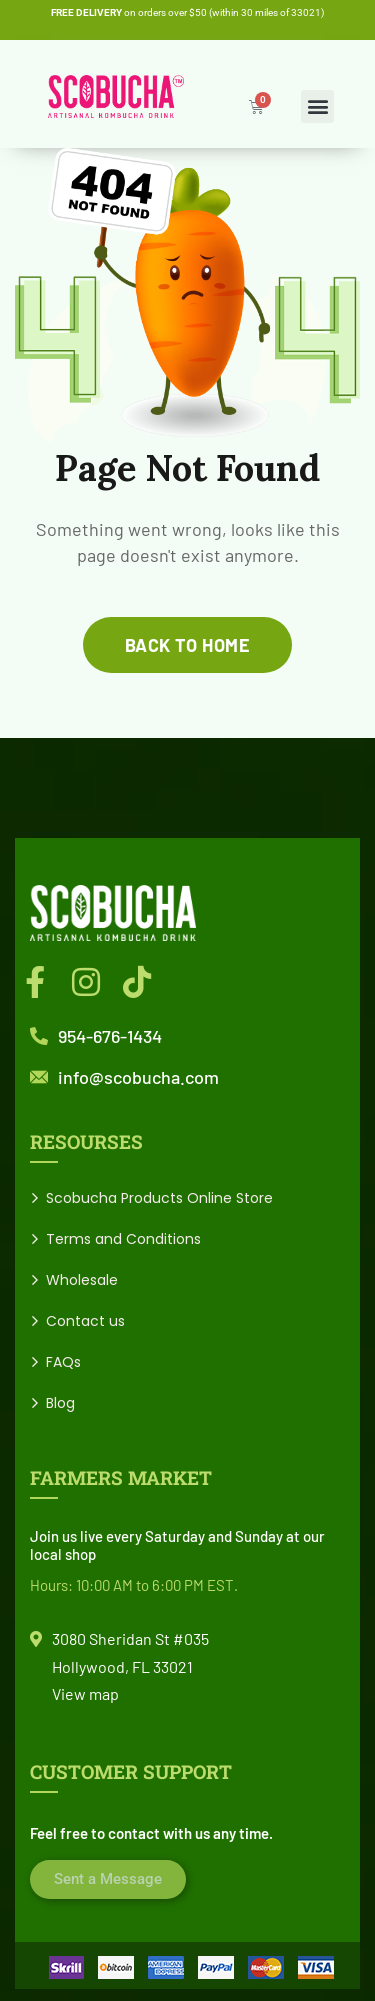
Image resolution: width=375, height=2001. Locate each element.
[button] (317, 106)
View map (85, 1693)
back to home (187, 645)
